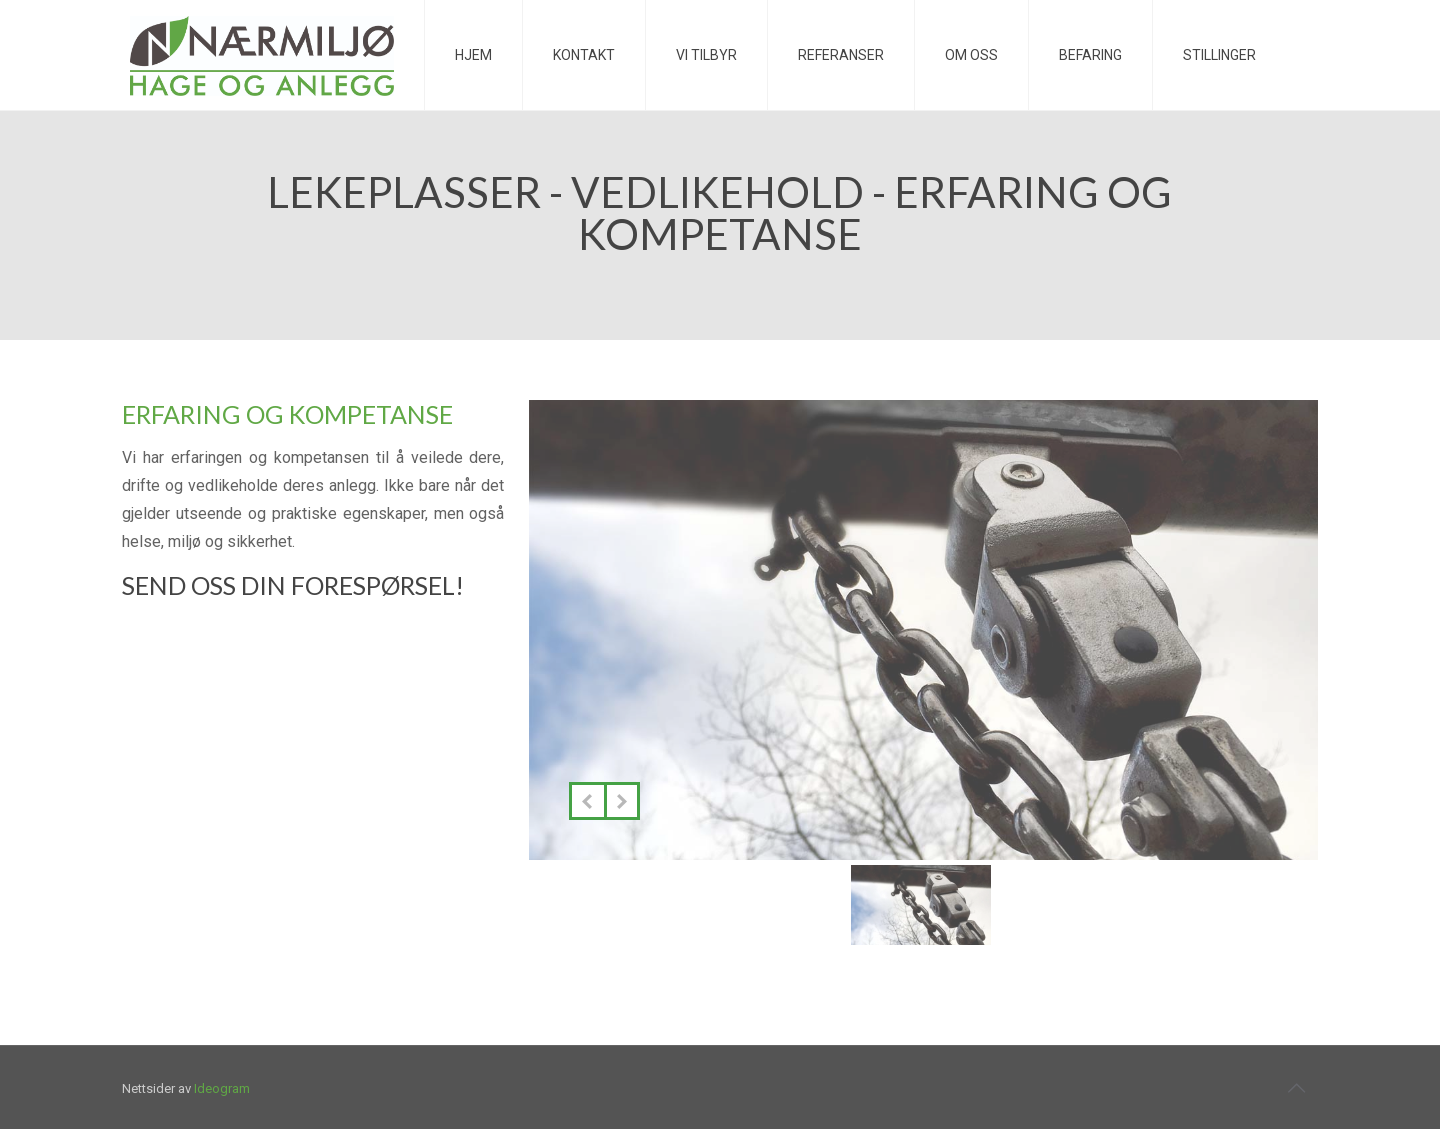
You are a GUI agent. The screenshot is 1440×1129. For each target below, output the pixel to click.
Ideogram (222, 1088)
